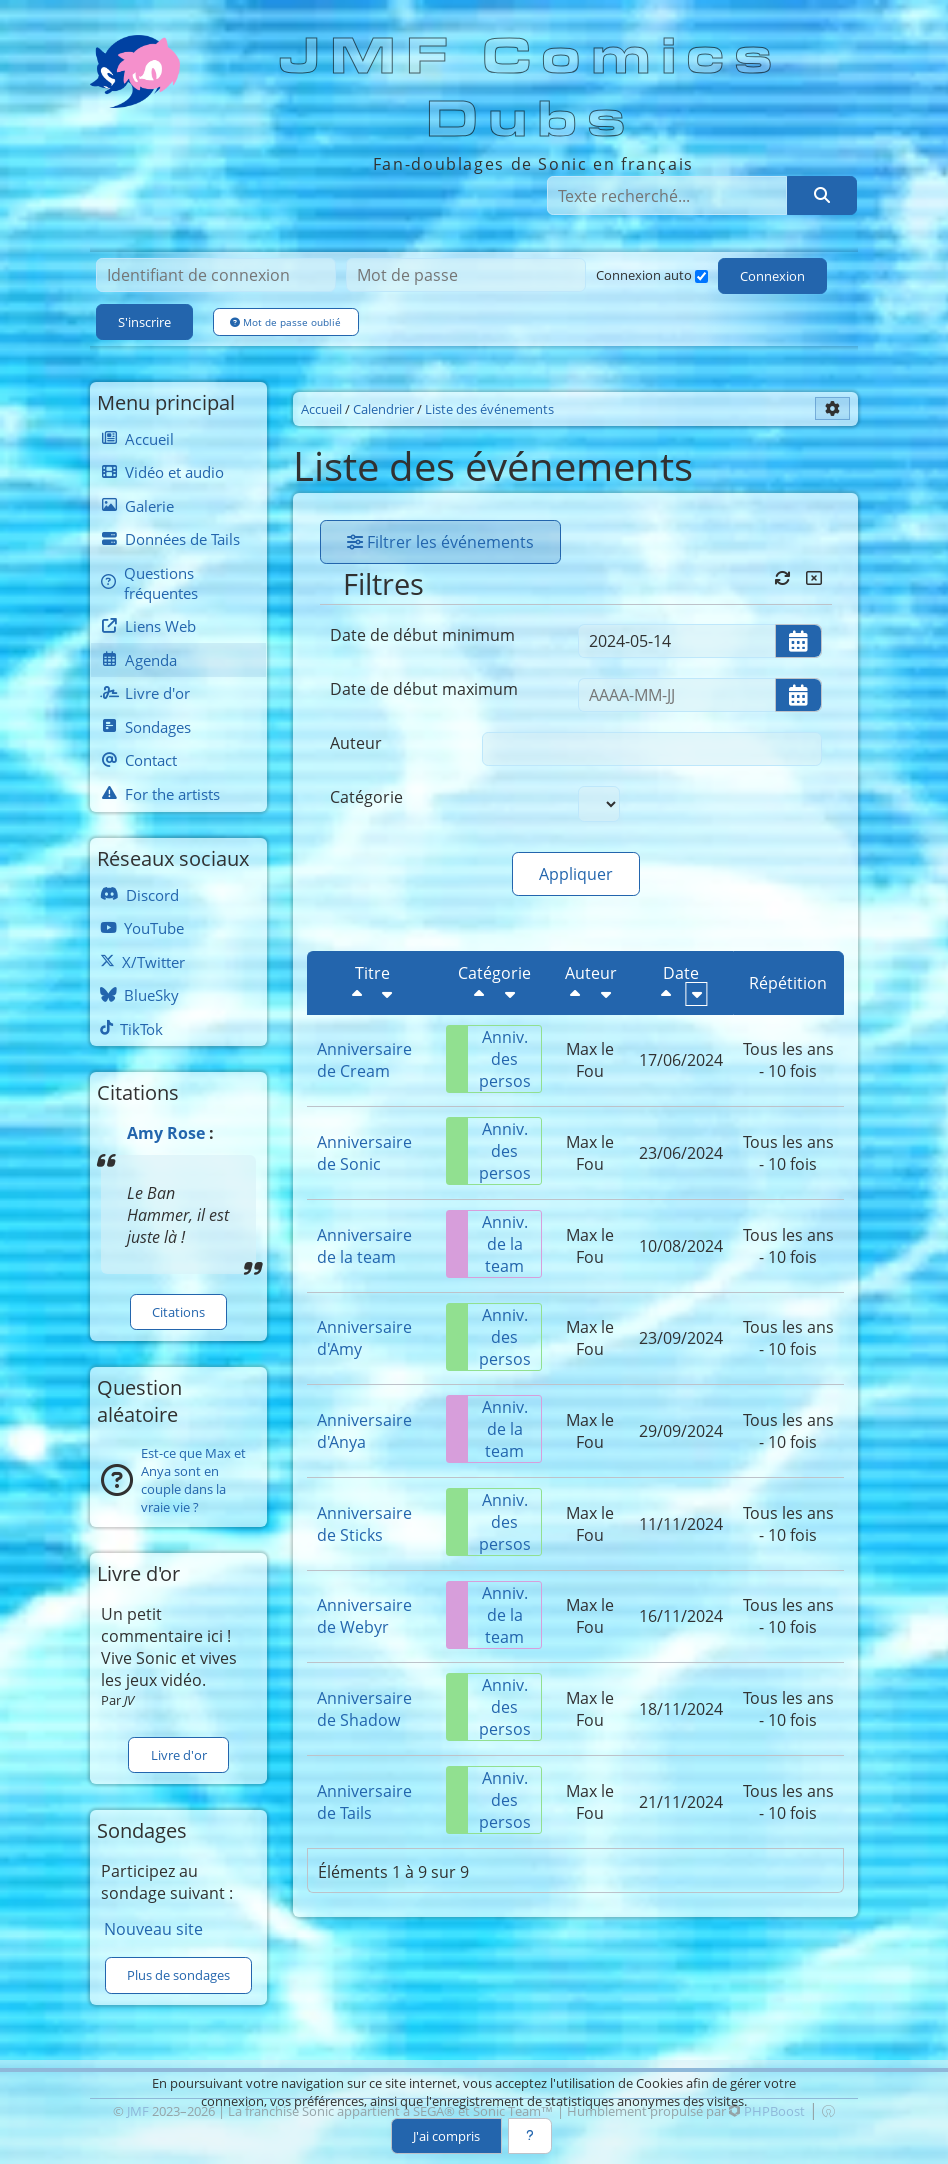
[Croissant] (387, 994)
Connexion (772, 276)
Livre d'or (179, 1755)
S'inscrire (144, 322)
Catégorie (366, 797)
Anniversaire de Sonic (364, 1153)
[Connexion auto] (701, 276)
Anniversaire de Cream (364, 1060)
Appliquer (576, 874)
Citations (178, 1312)
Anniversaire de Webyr (364, 1616)
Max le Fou (590, 1060)
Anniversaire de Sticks (364, 1524)
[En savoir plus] (530, 2136)
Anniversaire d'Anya (364, 1431)
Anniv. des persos (489, 1059)
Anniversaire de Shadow (364, 1709)
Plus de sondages (178, 1975)
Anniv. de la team (487, 1244)
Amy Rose (166, 1133)
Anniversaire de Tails (364, 1802)
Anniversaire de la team (364, 1246)
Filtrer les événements (440, 542)
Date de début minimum (422, 635)
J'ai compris (446, 2136)
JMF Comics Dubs (531, 88)
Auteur (356, 743)
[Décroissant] (357, 994)
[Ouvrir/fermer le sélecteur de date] (798, 641)
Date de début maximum (424, 689)
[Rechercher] (822, 195)
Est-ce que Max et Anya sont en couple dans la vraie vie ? (193, 1480)
